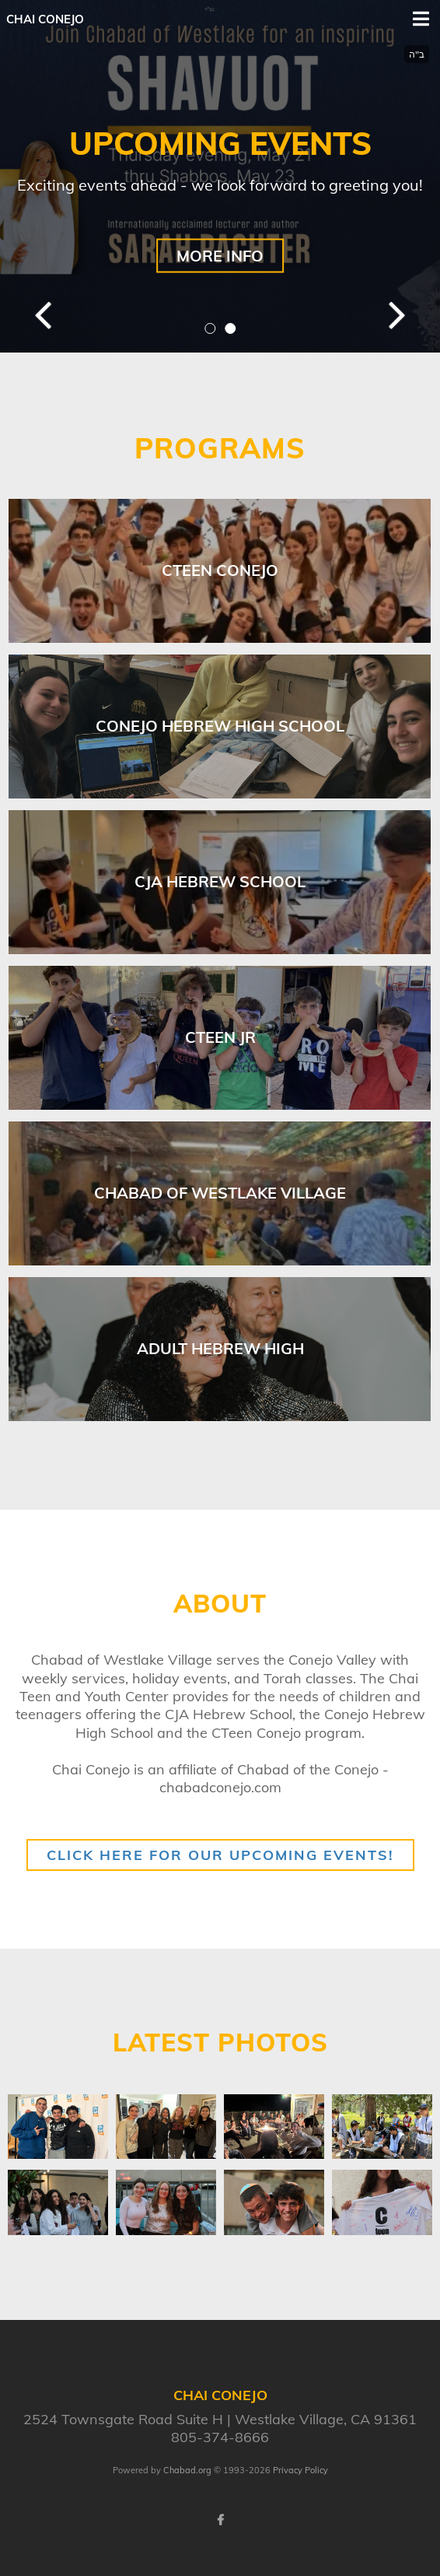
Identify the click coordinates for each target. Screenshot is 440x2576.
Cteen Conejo (220, 570)
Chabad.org (187, 2470)
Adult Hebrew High (220, 1348)
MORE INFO (220, 255)
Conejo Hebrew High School (220, 725)
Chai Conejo (45, 19)
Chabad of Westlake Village (220, 1192)
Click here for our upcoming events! (220, 1855)
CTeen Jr (220, 1037)
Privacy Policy (300, 2470)
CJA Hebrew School (220, 881)
